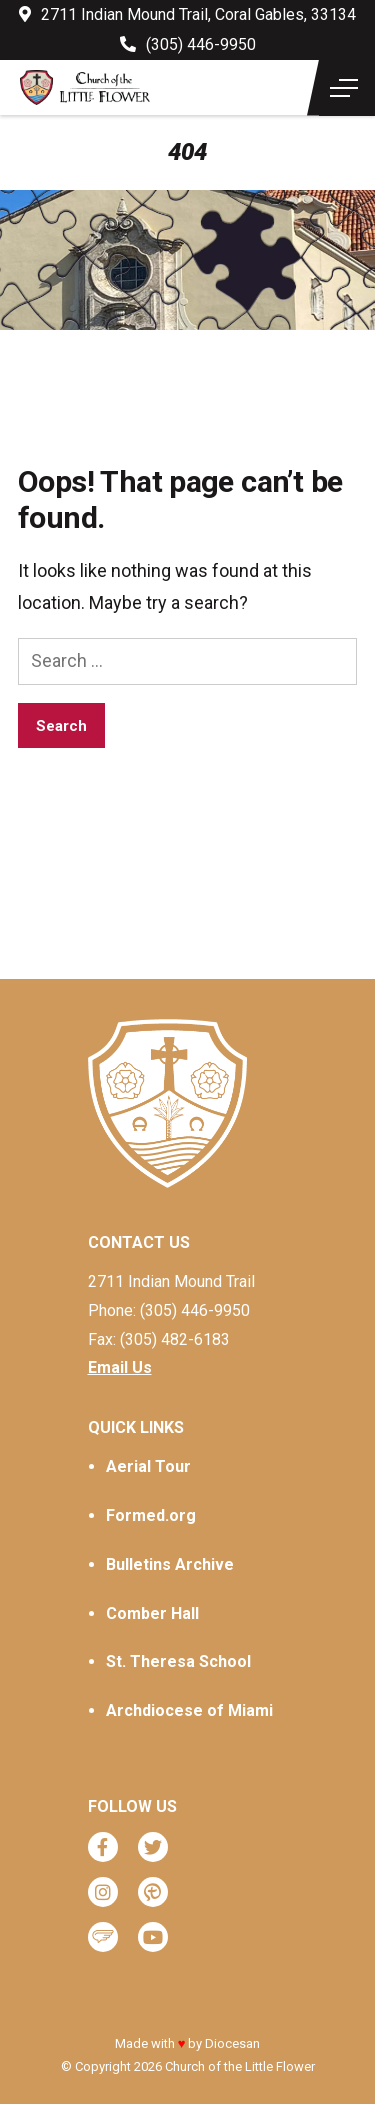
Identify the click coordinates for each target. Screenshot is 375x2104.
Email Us (120, 1367)
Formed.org (151, 1515)
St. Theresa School (178, 1661)
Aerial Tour (148, 1466)
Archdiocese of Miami (189, 1710)
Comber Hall (152, 1613)
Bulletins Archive (170, 1564)
